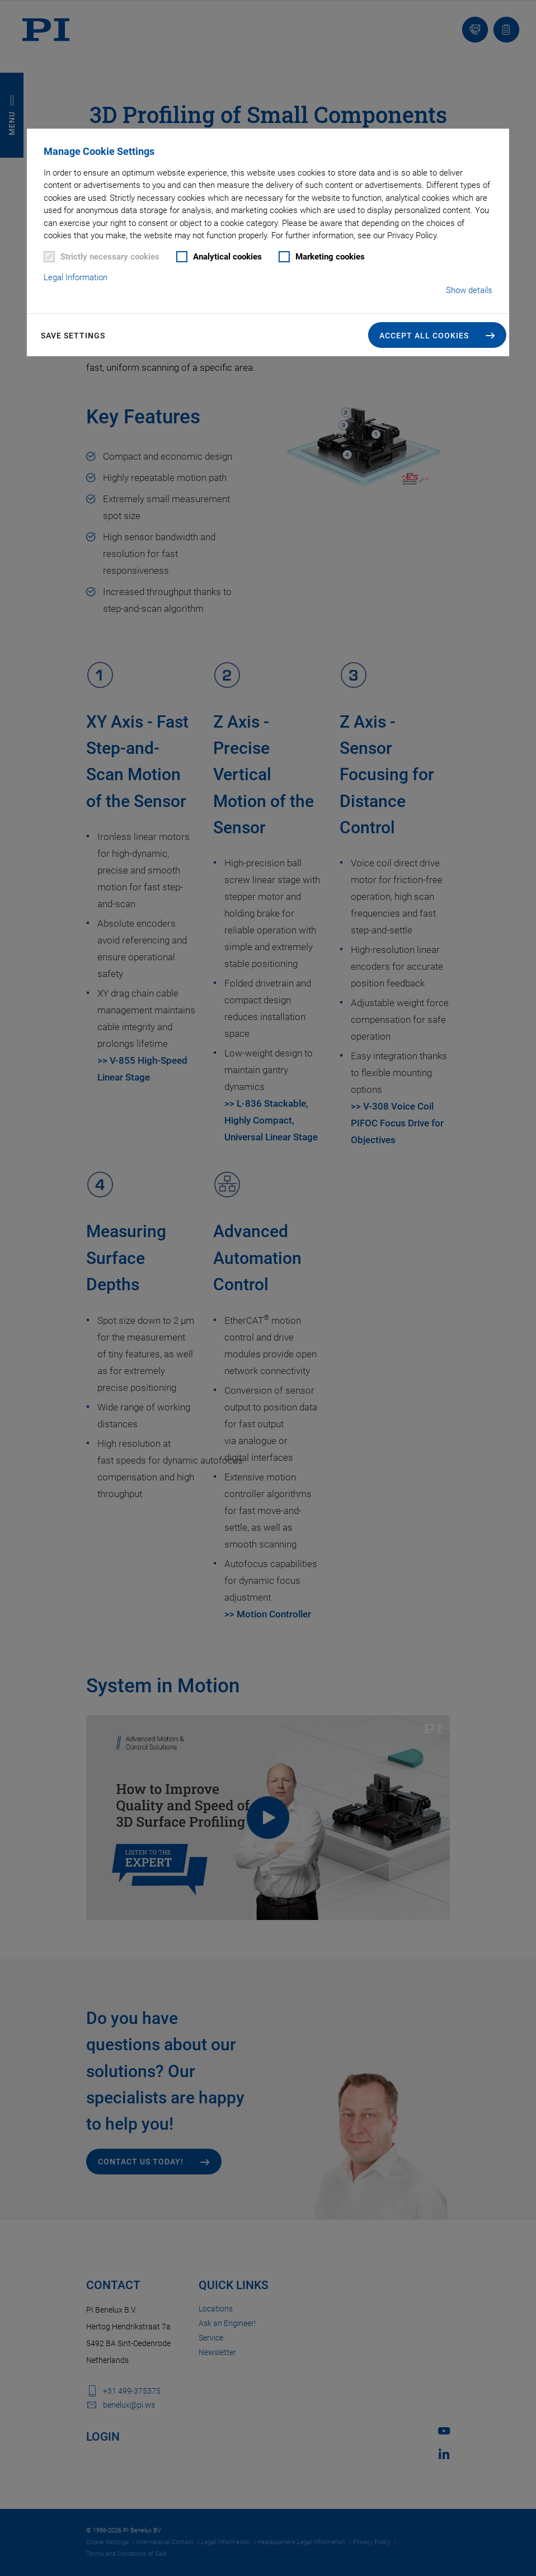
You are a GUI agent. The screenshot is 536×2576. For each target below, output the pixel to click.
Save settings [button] (73, 335)
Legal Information (75, 277)
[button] (437, 335)
